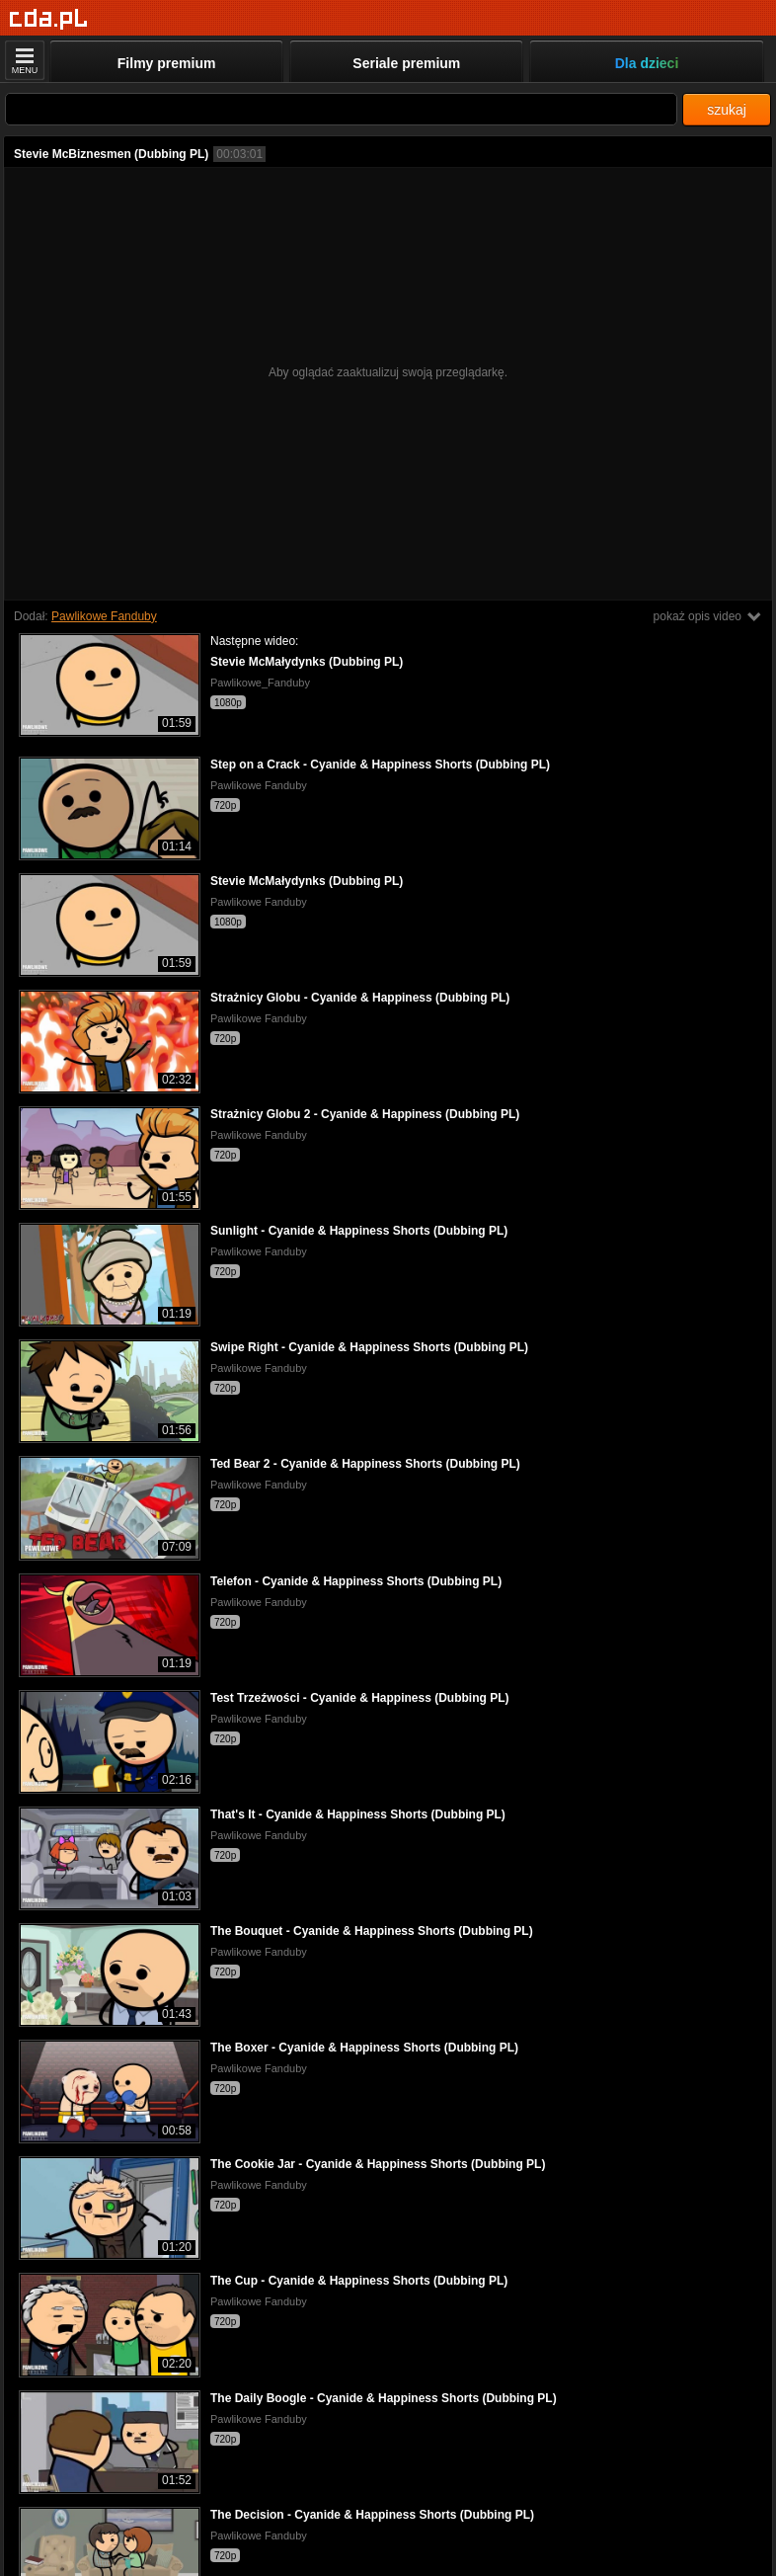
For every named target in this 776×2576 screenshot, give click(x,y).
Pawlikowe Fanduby (104, 616)
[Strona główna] (49, 19)
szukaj (726, 110)
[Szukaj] (341, 109)
